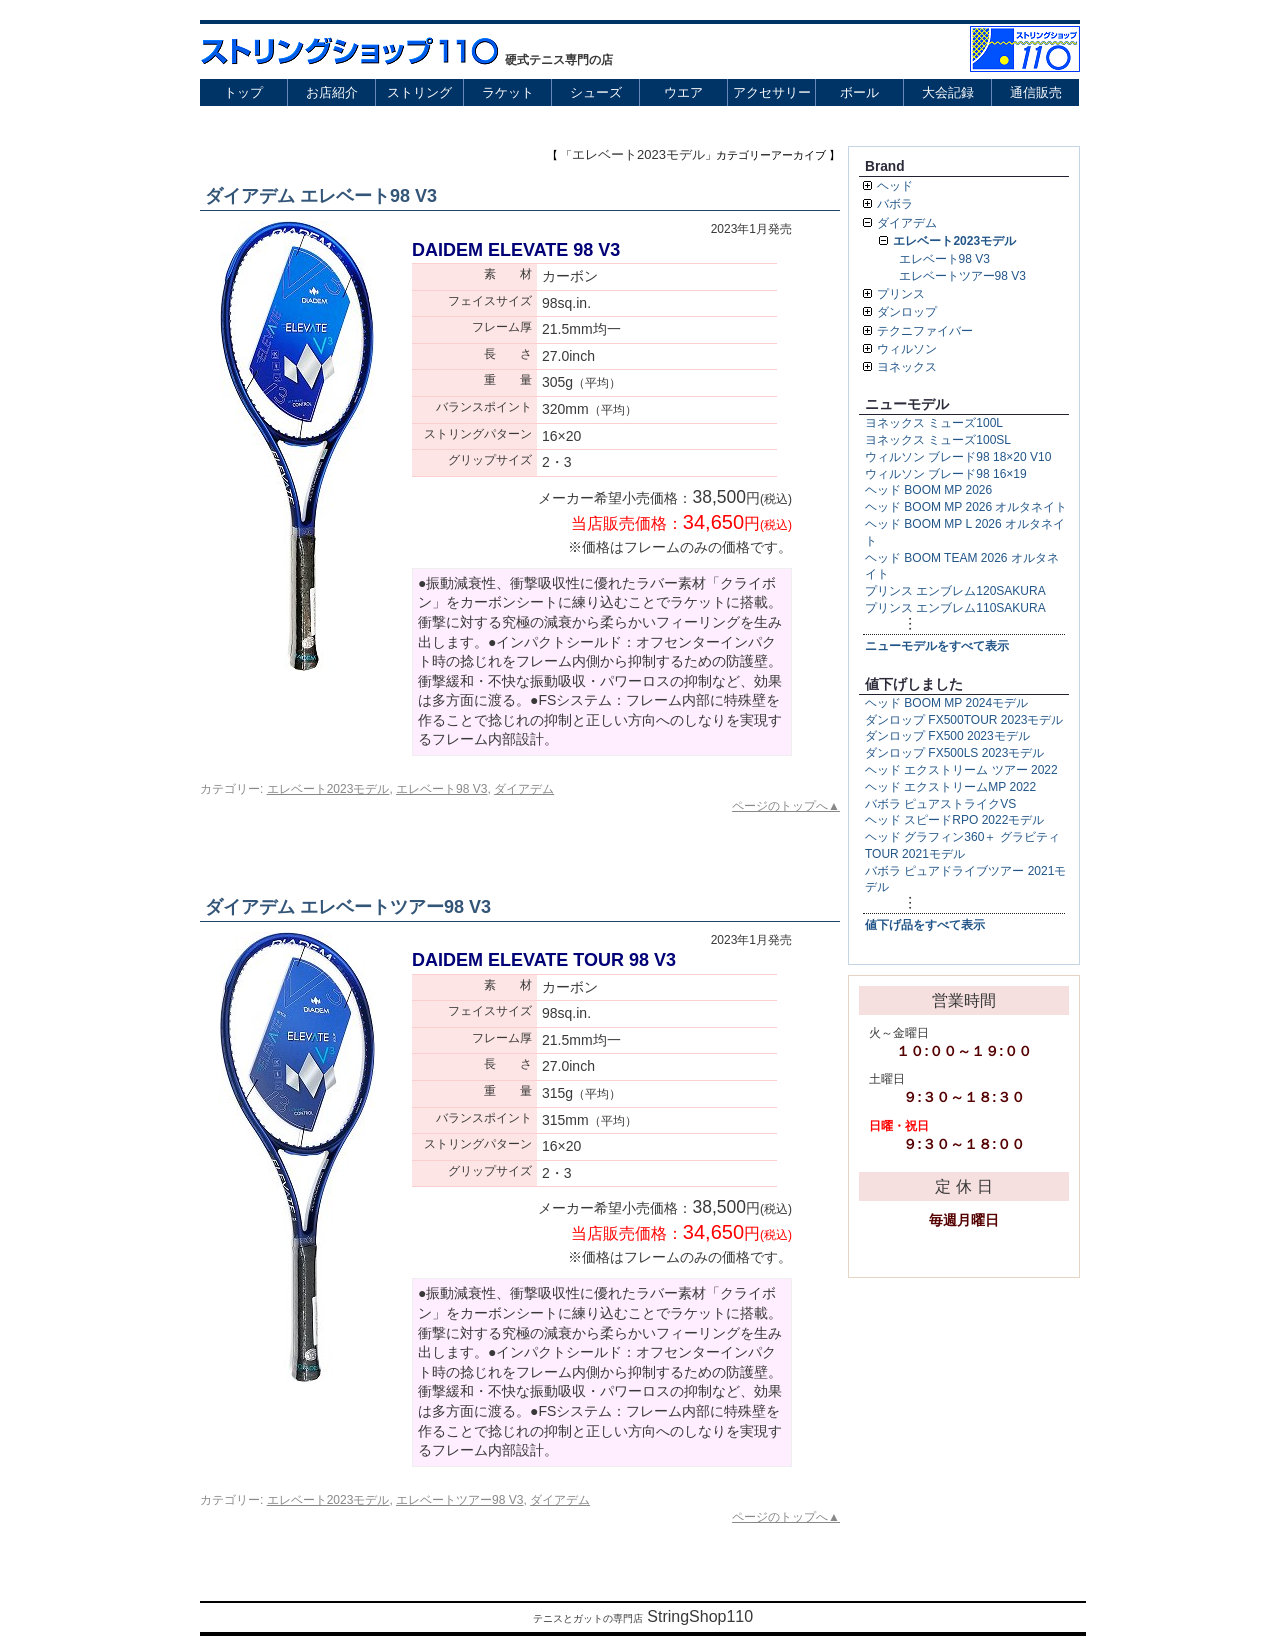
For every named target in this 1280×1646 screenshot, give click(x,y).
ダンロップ (907, 312)
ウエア (683, 92)
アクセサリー (772, 92)
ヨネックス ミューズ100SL (938, 440)
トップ (243, 92)
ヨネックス (907, 367)
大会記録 (948, 92)
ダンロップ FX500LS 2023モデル (954, 753)
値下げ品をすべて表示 (925, 925)
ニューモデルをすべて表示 (937, 646)
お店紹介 (332, 92)
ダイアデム (524, 789)
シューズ (596, 92)
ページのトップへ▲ (786, 806)
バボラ (895, 204)
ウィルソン (907, 349)
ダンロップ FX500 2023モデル (947, 736)
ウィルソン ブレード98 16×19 (946, 474)
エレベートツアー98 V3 (459, 1500)
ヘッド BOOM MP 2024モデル (946, 703)
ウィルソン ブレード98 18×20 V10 (958, 457)
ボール (859, 92)
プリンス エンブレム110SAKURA (955, 608)
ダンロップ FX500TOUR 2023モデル (964, 720)
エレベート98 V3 (441, 789)
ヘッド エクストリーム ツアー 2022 (961, 770)
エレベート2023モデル (328, 789)
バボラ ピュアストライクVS (940, 804)
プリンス (901, 294)
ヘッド (895, 186)
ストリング (419, 92)
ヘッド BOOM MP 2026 (928, 490)
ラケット (508, 92)
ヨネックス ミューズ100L (934, 423)
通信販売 (1036, 92)
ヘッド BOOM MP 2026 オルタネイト (966, 507)
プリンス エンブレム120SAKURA (955, 591)
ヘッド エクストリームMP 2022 (950, 787)
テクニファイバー (925, 331)
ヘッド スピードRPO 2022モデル (954, 820)
